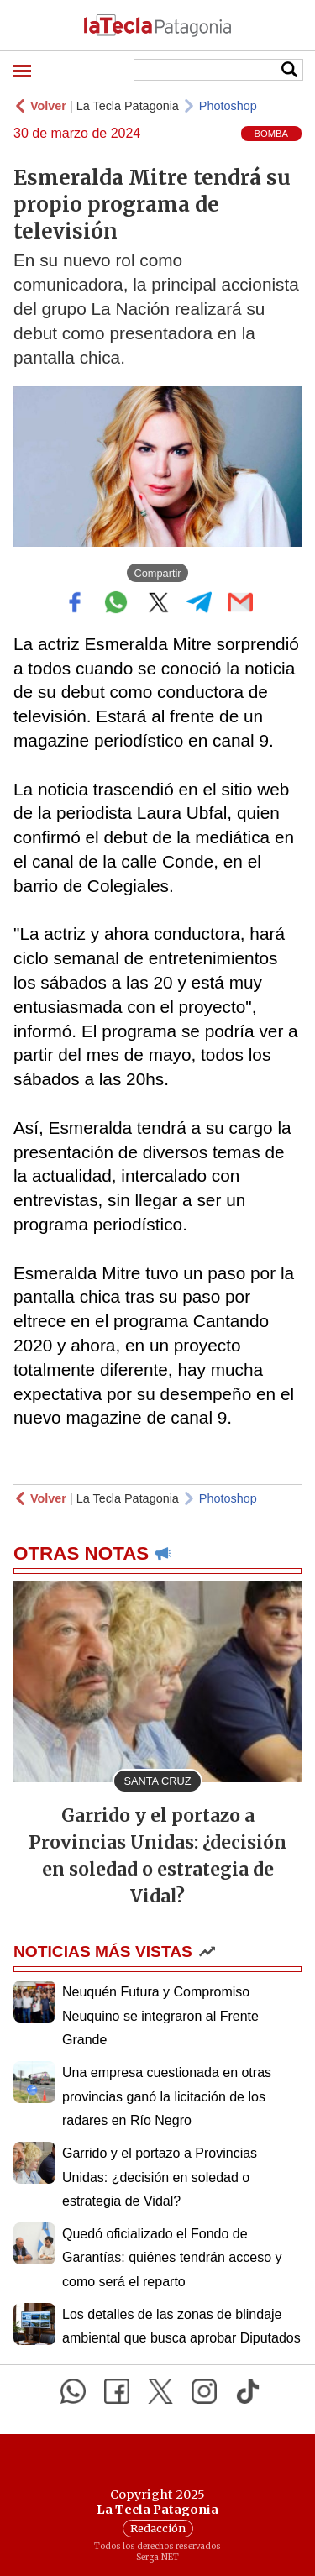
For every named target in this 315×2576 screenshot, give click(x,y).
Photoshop (228, 106)
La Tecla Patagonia (127, 106)
